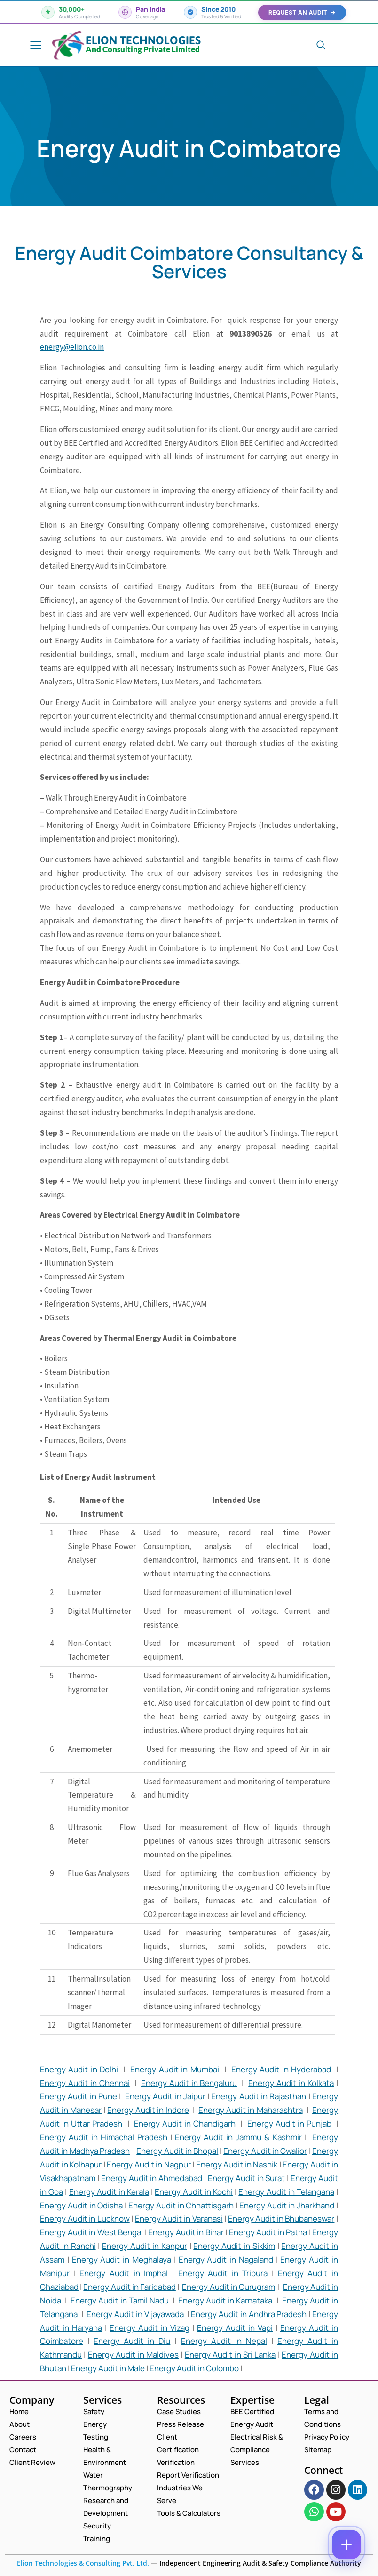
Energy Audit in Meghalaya (121, 2259)
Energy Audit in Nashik (237, 2164)
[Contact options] (346, 2544)
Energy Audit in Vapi (235, 2327)
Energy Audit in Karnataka (225, 2300)
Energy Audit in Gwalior (265, 2150)
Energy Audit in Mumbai (174, 2069)
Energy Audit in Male (108, 2368)
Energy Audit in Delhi (79, 2069)
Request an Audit (302, 12)
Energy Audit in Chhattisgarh (181, 2205)
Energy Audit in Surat (246, 2178)
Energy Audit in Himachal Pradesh (103, 2137)
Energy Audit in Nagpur (149, 2164)
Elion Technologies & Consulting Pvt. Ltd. (83, 2563)
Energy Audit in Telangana (286, 2191)
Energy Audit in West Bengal (91, 2232)
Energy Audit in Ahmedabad (152, 2178)
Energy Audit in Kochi (194, 2191)
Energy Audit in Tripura (223, 2273)
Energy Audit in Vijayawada (135, 2314)
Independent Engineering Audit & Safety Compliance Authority (259, 2563)
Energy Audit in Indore (148, 2109)
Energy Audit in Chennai (85, 2083)
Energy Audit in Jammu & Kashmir (238, 2137)
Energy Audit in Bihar (186, 2232)
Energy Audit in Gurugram (228, 2286)
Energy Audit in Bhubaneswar (281, 2218)
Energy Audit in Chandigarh (185, 2123)
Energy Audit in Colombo (194, 2368)
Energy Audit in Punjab (289, 2123)
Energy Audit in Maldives (133, 2354)
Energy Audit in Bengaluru (189, 2083)
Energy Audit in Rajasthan (258, 2096)
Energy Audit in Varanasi (179, 2218)
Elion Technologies (143, 40)
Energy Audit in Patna (268, 2232)
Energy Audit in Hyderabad (281, 2069)
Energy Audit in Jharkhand (286, 2205)
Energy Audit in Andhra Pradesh (249, 2314)
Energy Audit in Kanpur (144, 2245)
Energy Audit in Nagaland (226, 2259)
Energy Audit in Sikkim (234, 2245)
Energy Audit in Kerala (109, 2191)
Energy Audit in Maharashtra (250, 2109)
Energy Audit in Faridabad (129, 2286)
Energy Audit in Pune (78, 2096)
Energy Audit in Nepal (224, 2340)
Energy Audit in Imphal (123, 2273)
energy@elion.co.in (72, 347)
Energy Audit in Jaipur (165, 2096)
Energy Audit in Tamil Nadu (119, 2300)
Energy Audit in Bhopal (177, 2150)
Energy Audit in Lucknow (85, 2218)
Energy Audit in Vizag (149, 2327)
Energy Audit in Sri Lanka (230, 2354)
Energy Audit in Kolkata (291, 2083)
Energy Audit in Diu (132, 2340)
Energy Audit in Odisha (81, 2205)
